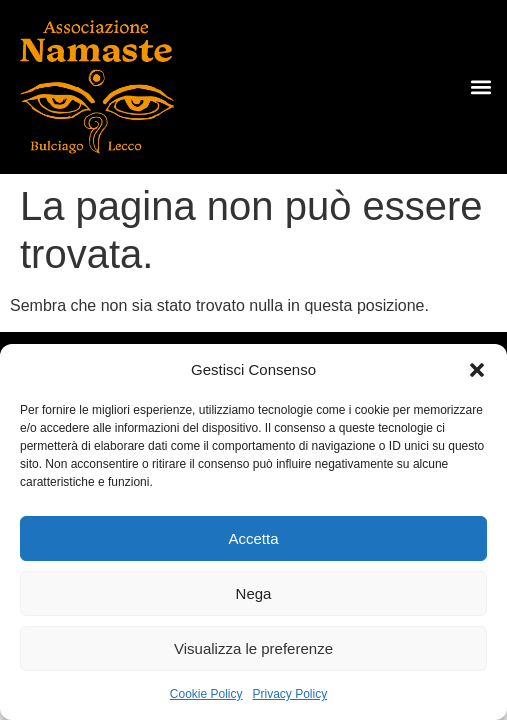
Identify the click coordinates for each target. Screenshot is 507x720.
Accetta (253, 538)
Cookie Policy (206, 694)
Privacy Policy (290, 694)
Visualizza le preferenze (253, 648)
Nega (254, 593)
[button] (477, 370)
